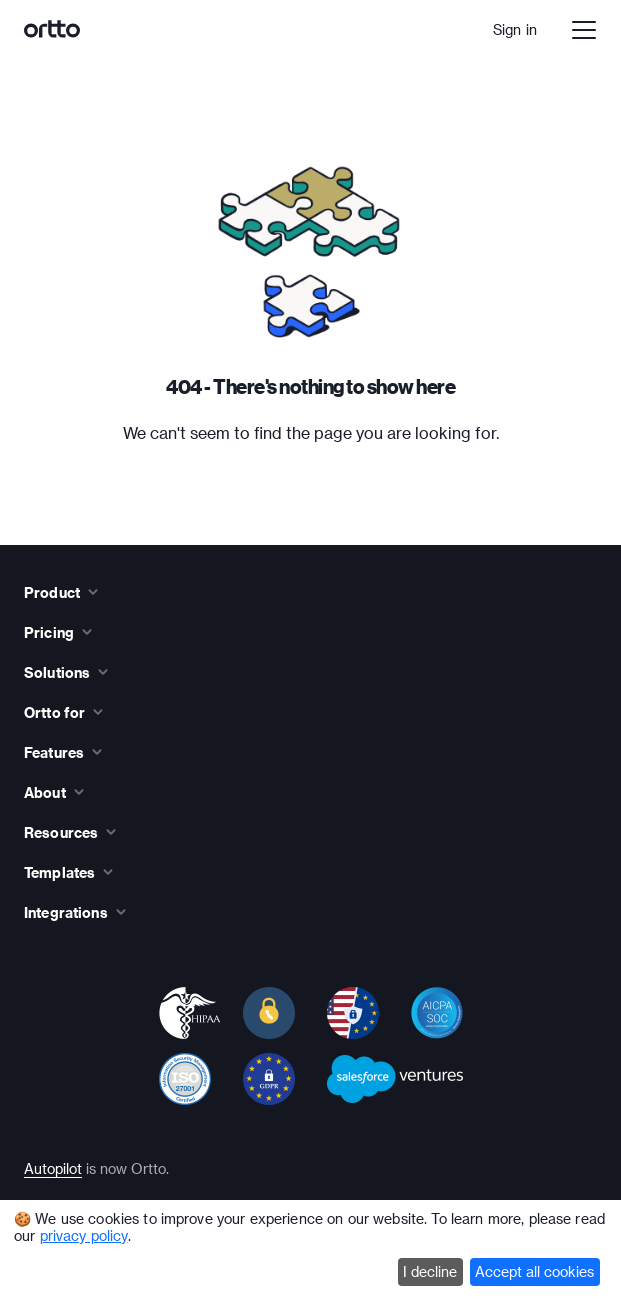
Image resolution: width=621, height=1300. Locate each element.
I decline (430, 1271)
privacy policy (84, 1235)
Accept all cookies (534, 1271)
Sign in (515, 29)
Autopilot (53, 1168)
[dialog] (310, 1250)
